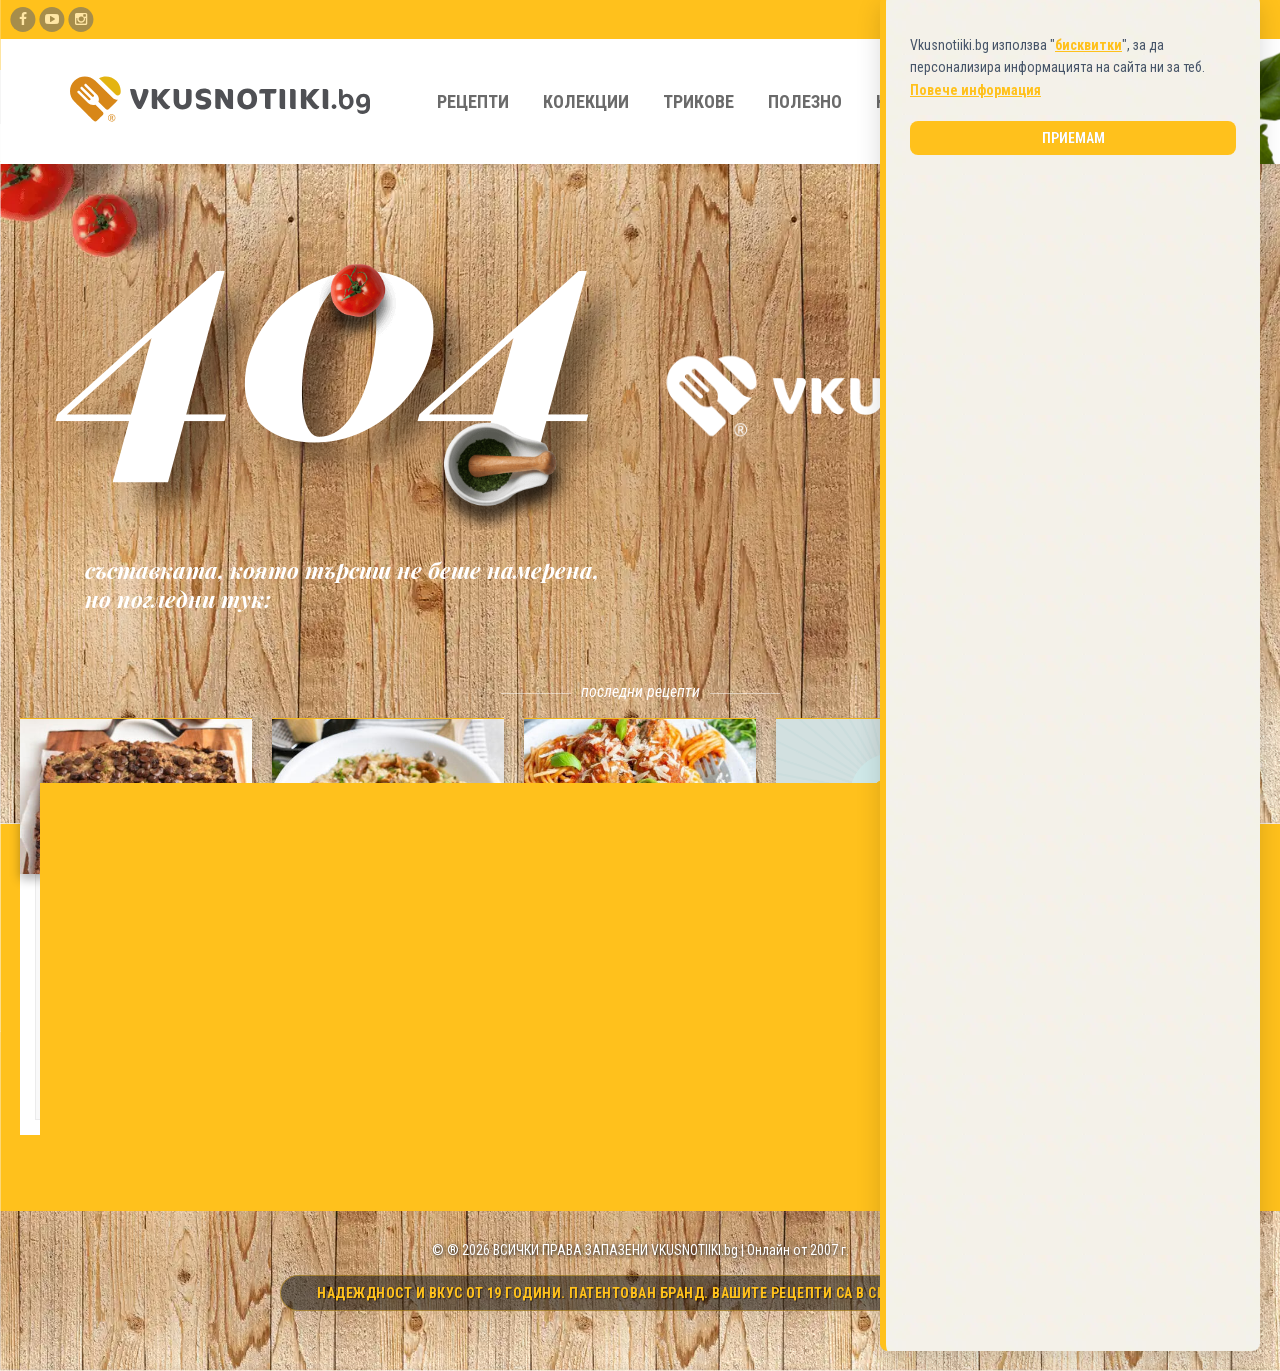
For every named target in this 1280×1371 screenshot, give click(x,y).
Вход (1194, 18)
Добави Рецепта (979, 18)
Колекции (586, 101)
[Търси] (1210, 102)
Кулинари (919, 101)
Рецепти (473, 101)
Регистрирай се (1102, 18)
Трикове (698, 101)
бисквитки (1088, 566)
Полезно (805, 101)
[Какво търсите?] (1116, 102)
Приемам (1073, 659)
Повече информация (975, 611)
